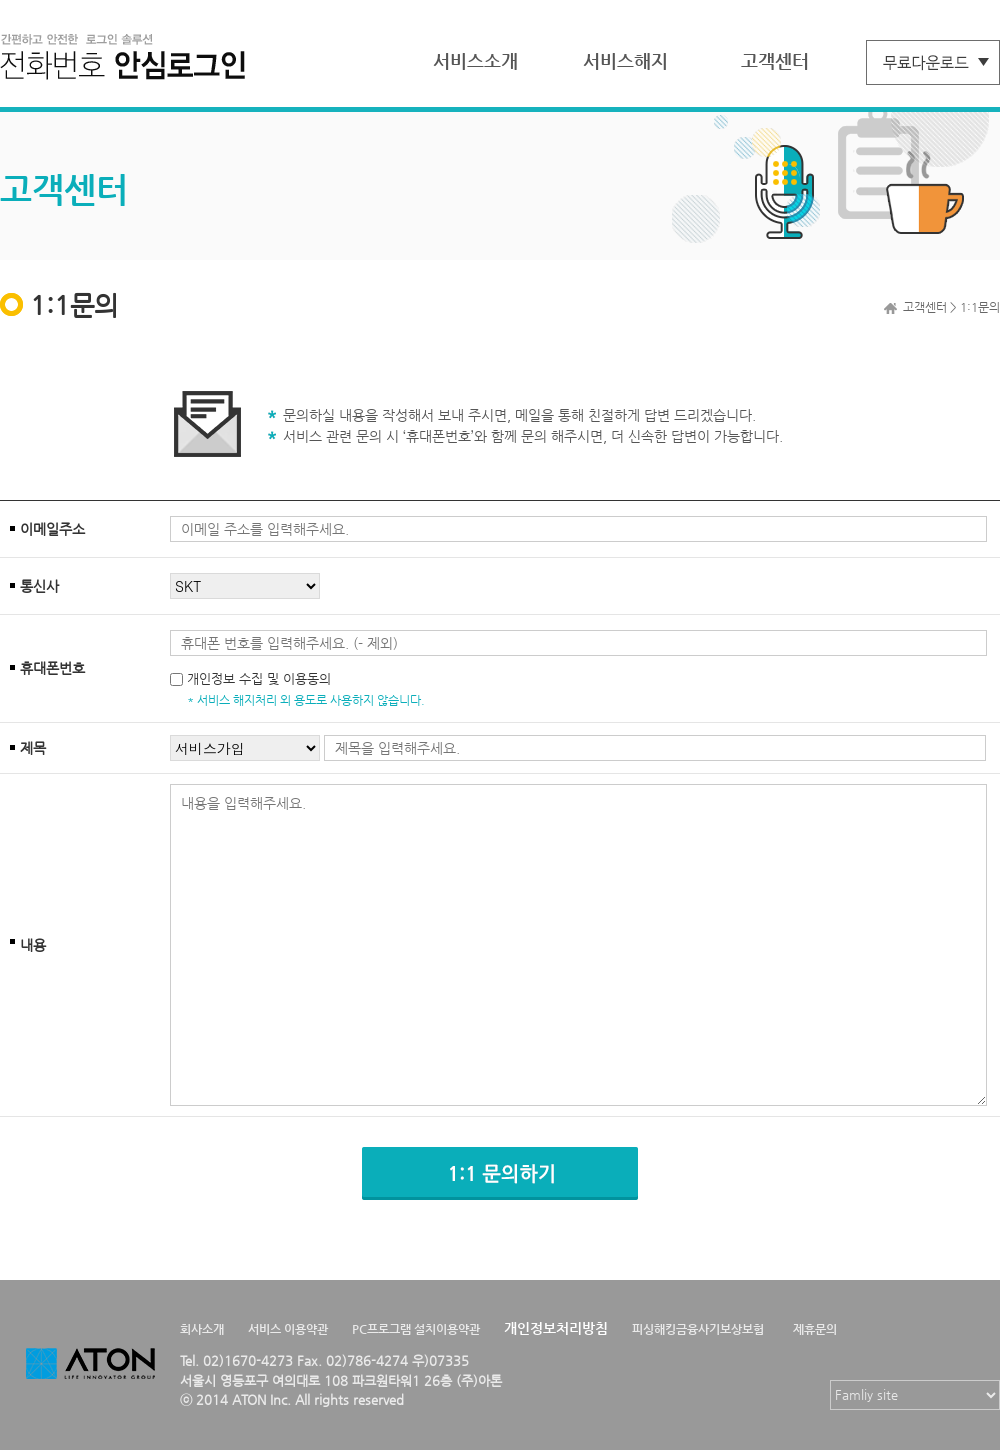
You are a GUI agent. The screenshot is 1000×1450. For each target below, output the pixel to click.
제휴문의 (815, 1329)
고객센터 (775, 60)
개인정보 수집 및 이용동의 (259, 678)
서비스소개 (475, 60)
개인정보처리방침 (556, 1328)
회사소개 (202, 1329)
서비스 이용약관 (288, 1329)
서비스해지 (625, 60)
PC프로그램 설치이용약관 (416, 1329)
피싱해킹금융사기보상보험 (698, 1329)
